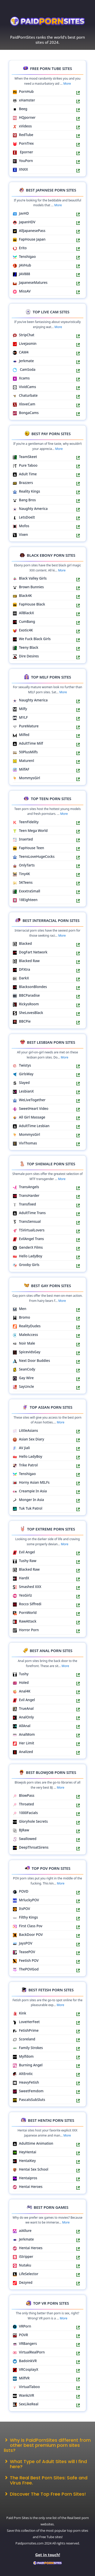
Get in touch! (47, 2554)
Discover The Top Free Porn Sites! (48, 2494)
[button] (47, 2445)
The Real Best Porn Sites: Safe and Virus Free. (48, 2480)
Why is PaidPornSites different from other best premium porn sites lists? (47, 2445)
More (67, 83)
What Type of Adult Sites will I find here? (48, 2464)
